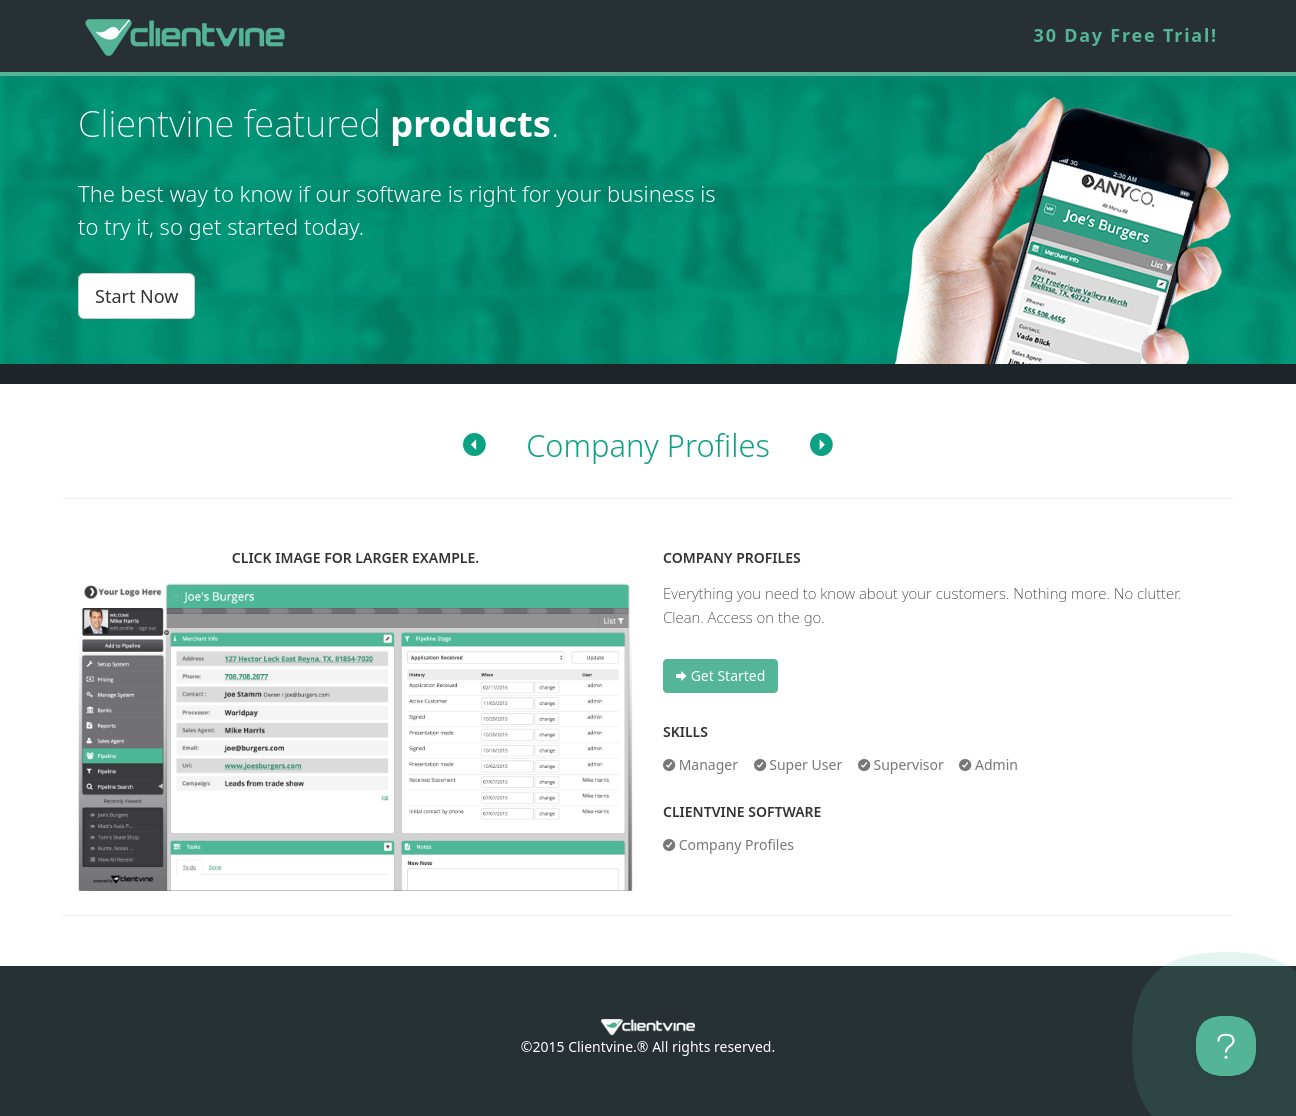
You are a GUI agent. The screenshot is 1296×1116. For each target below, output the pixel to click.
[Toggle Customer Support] (1226, 1046)
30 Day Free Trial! (1126, 35)
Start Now (136, 296)
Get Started (720, 675)
